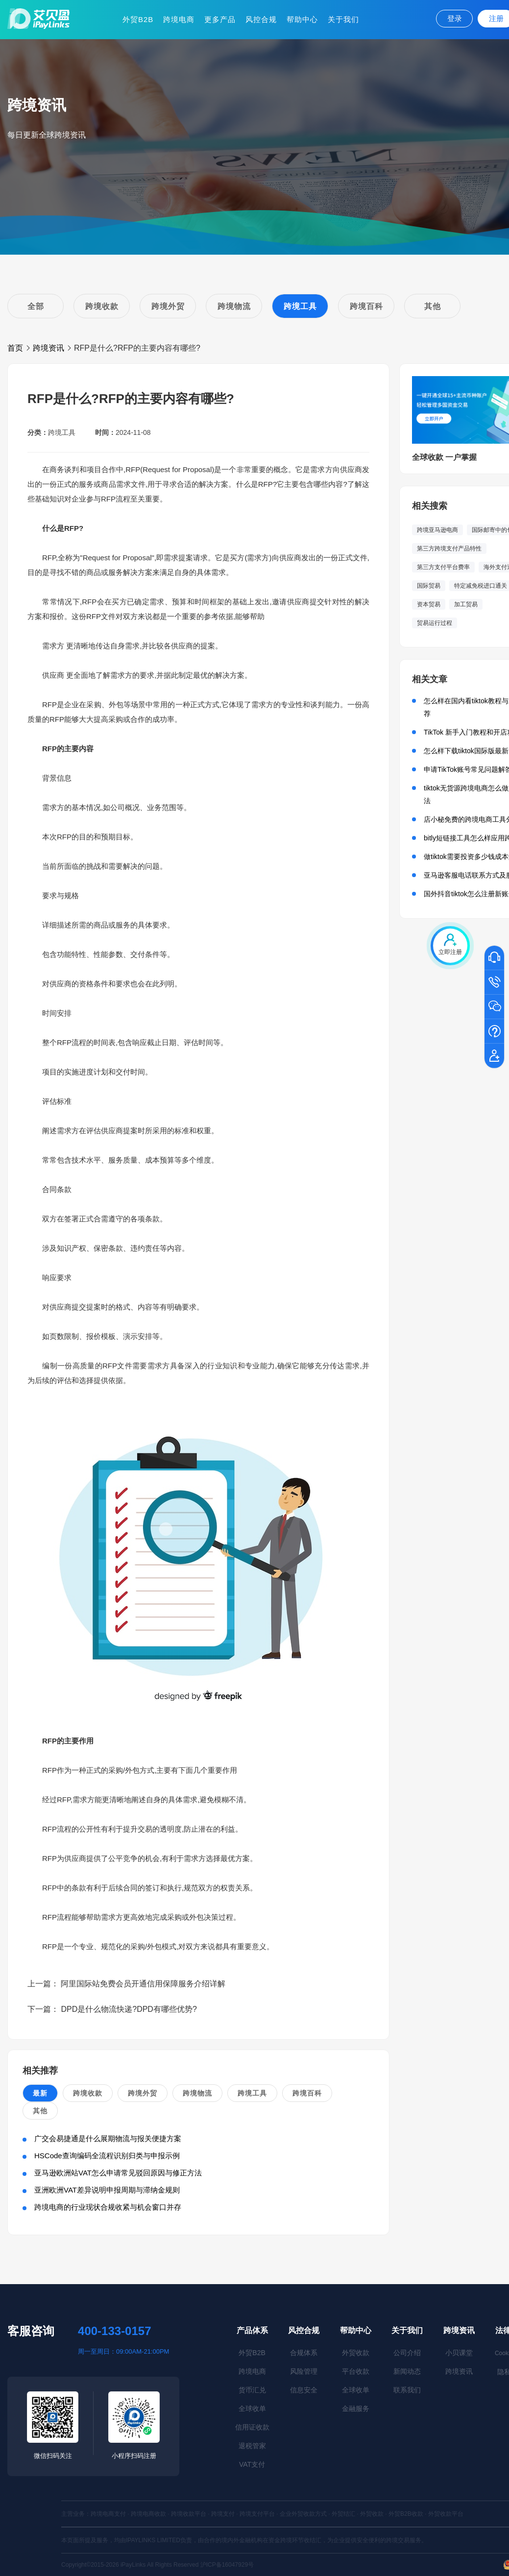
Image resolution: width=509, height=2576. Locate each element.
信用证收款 (252, 2427)
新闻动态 (407, 2371)
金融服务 (355, 2408)
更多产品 (220, 19)
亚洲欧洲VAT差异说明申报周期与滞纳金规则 (107, 2190)
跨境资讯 (48, 348)
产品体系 (252, 2330)
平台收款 (355, 2371)
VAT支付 (252, 2464)
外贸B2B (137, 19)
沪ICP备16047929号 (227, 2564)
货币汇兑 (252, 2390)
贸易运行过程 (434, 623)
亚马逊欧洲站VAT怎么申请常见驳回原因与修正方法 (118, 2173)
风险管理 (303, 2371)
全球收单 (252, 2408)
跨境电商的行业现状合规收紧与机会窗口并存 (107, 2207)
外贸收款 (355, 2353)
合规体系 (303, 2353)
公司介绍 (407, 2353)
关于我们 (343, 19)
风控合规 (261, 19)
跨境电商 (178, 19)
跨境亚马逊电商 (437, 529)
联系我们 (407, 2390)
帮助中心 (302, 19)
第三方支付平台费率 (443, 567)
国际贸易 (428, 585)
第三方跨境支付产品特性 (449, 548)
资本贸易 (428, 604)
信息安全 (303, 2390)
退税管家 (252, 2446)
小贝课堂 (459, 2353)
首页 (15, 348)
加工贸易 (466, 604)
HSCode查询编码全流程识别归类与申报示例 (107, 2155)
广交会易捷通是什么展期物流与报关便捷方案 (107, 2138)
